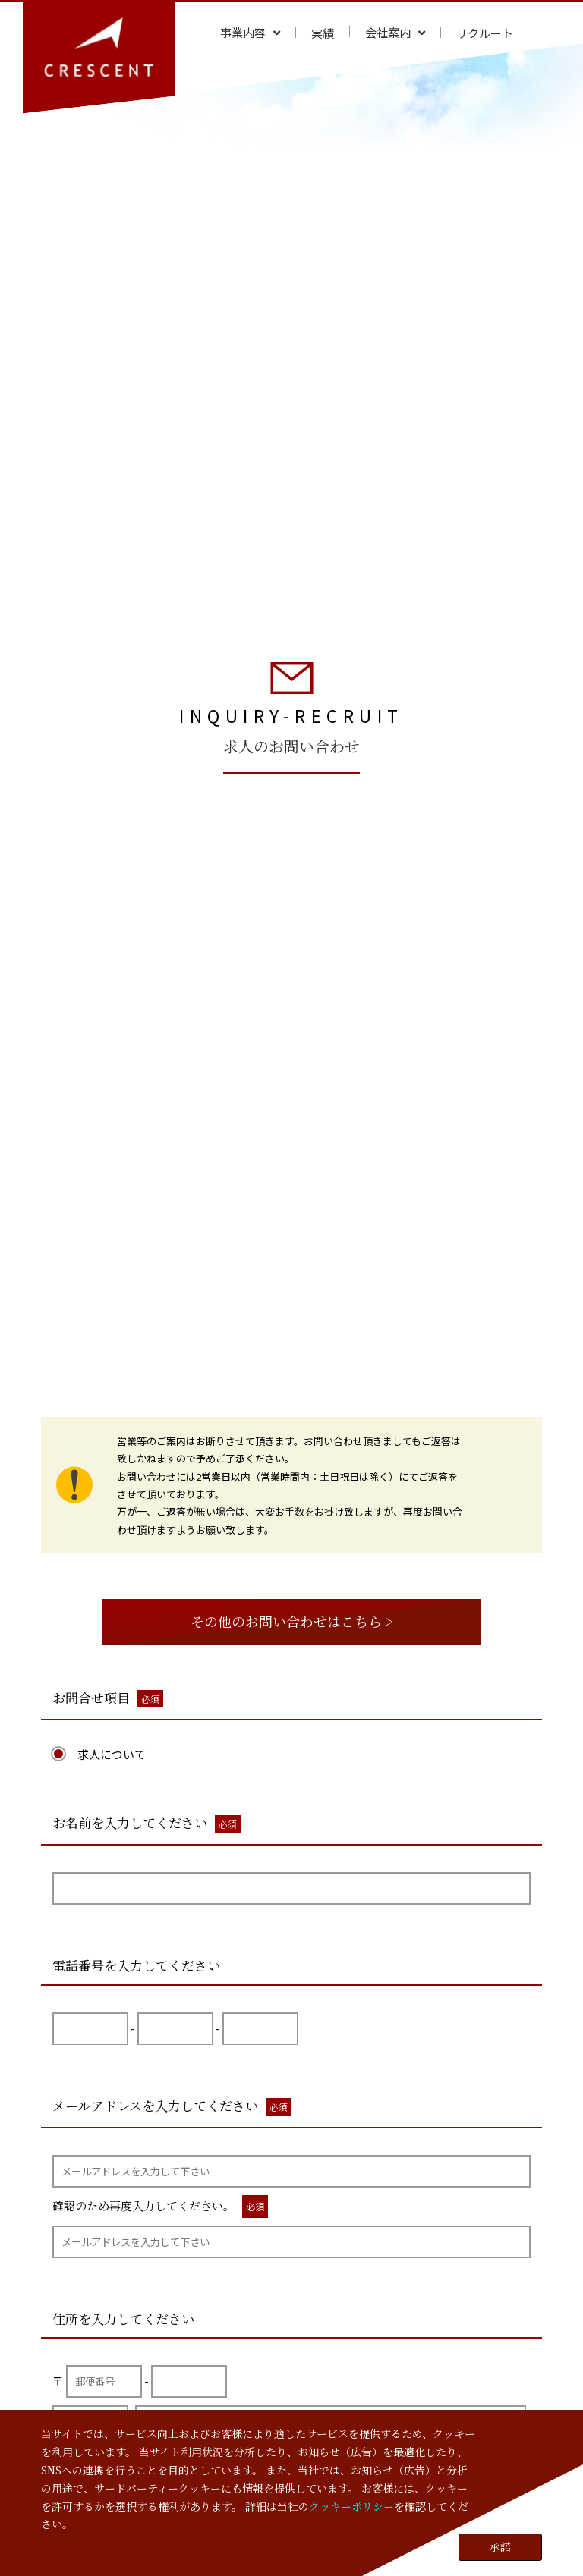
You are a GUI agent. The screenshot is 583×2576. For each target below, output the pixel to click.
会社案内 (388, 32)
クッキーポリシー (351, 2506)
